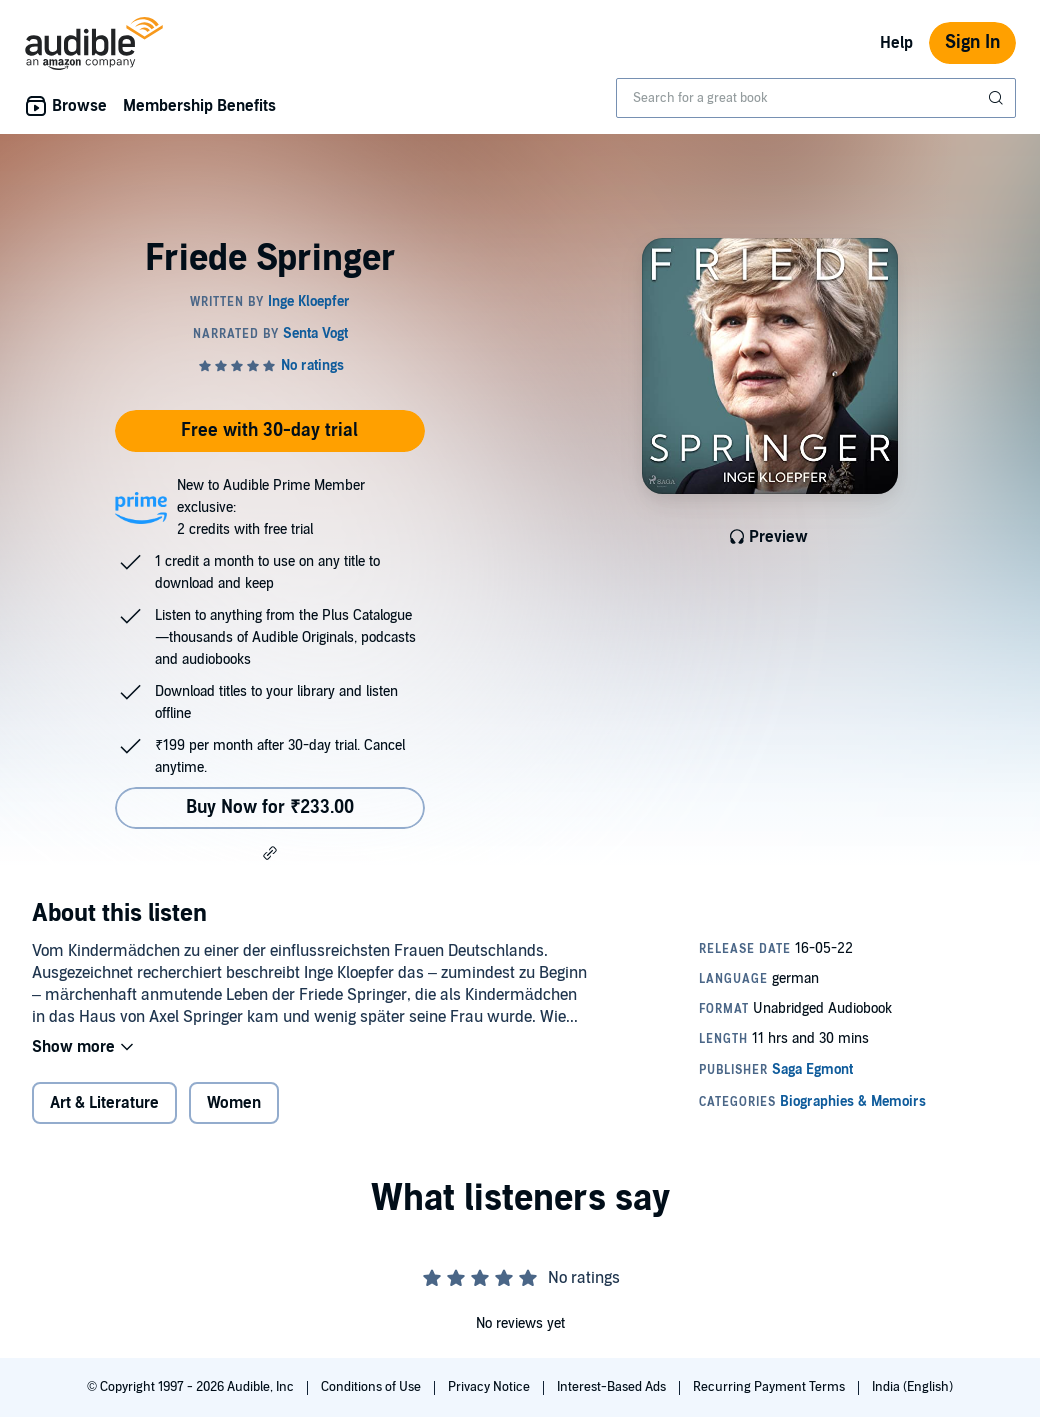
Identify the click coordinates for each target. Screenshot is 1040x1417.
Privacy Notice (490, 1387)
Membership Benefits (199, 106)
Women (234, 1103)
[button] (270, 853)
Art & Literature (104, 1103)
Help (896, 43)
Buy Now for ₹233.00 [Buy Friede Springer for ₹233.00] (270, 807)
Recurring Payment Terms (770, 1387)
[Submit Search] (998, 98)
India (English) (912, 1387)
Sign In (972, 42)
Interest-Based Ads (613, 1387)
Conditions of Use (372, 1387)
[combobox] (816, 98)
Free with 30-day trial (269, 430)
